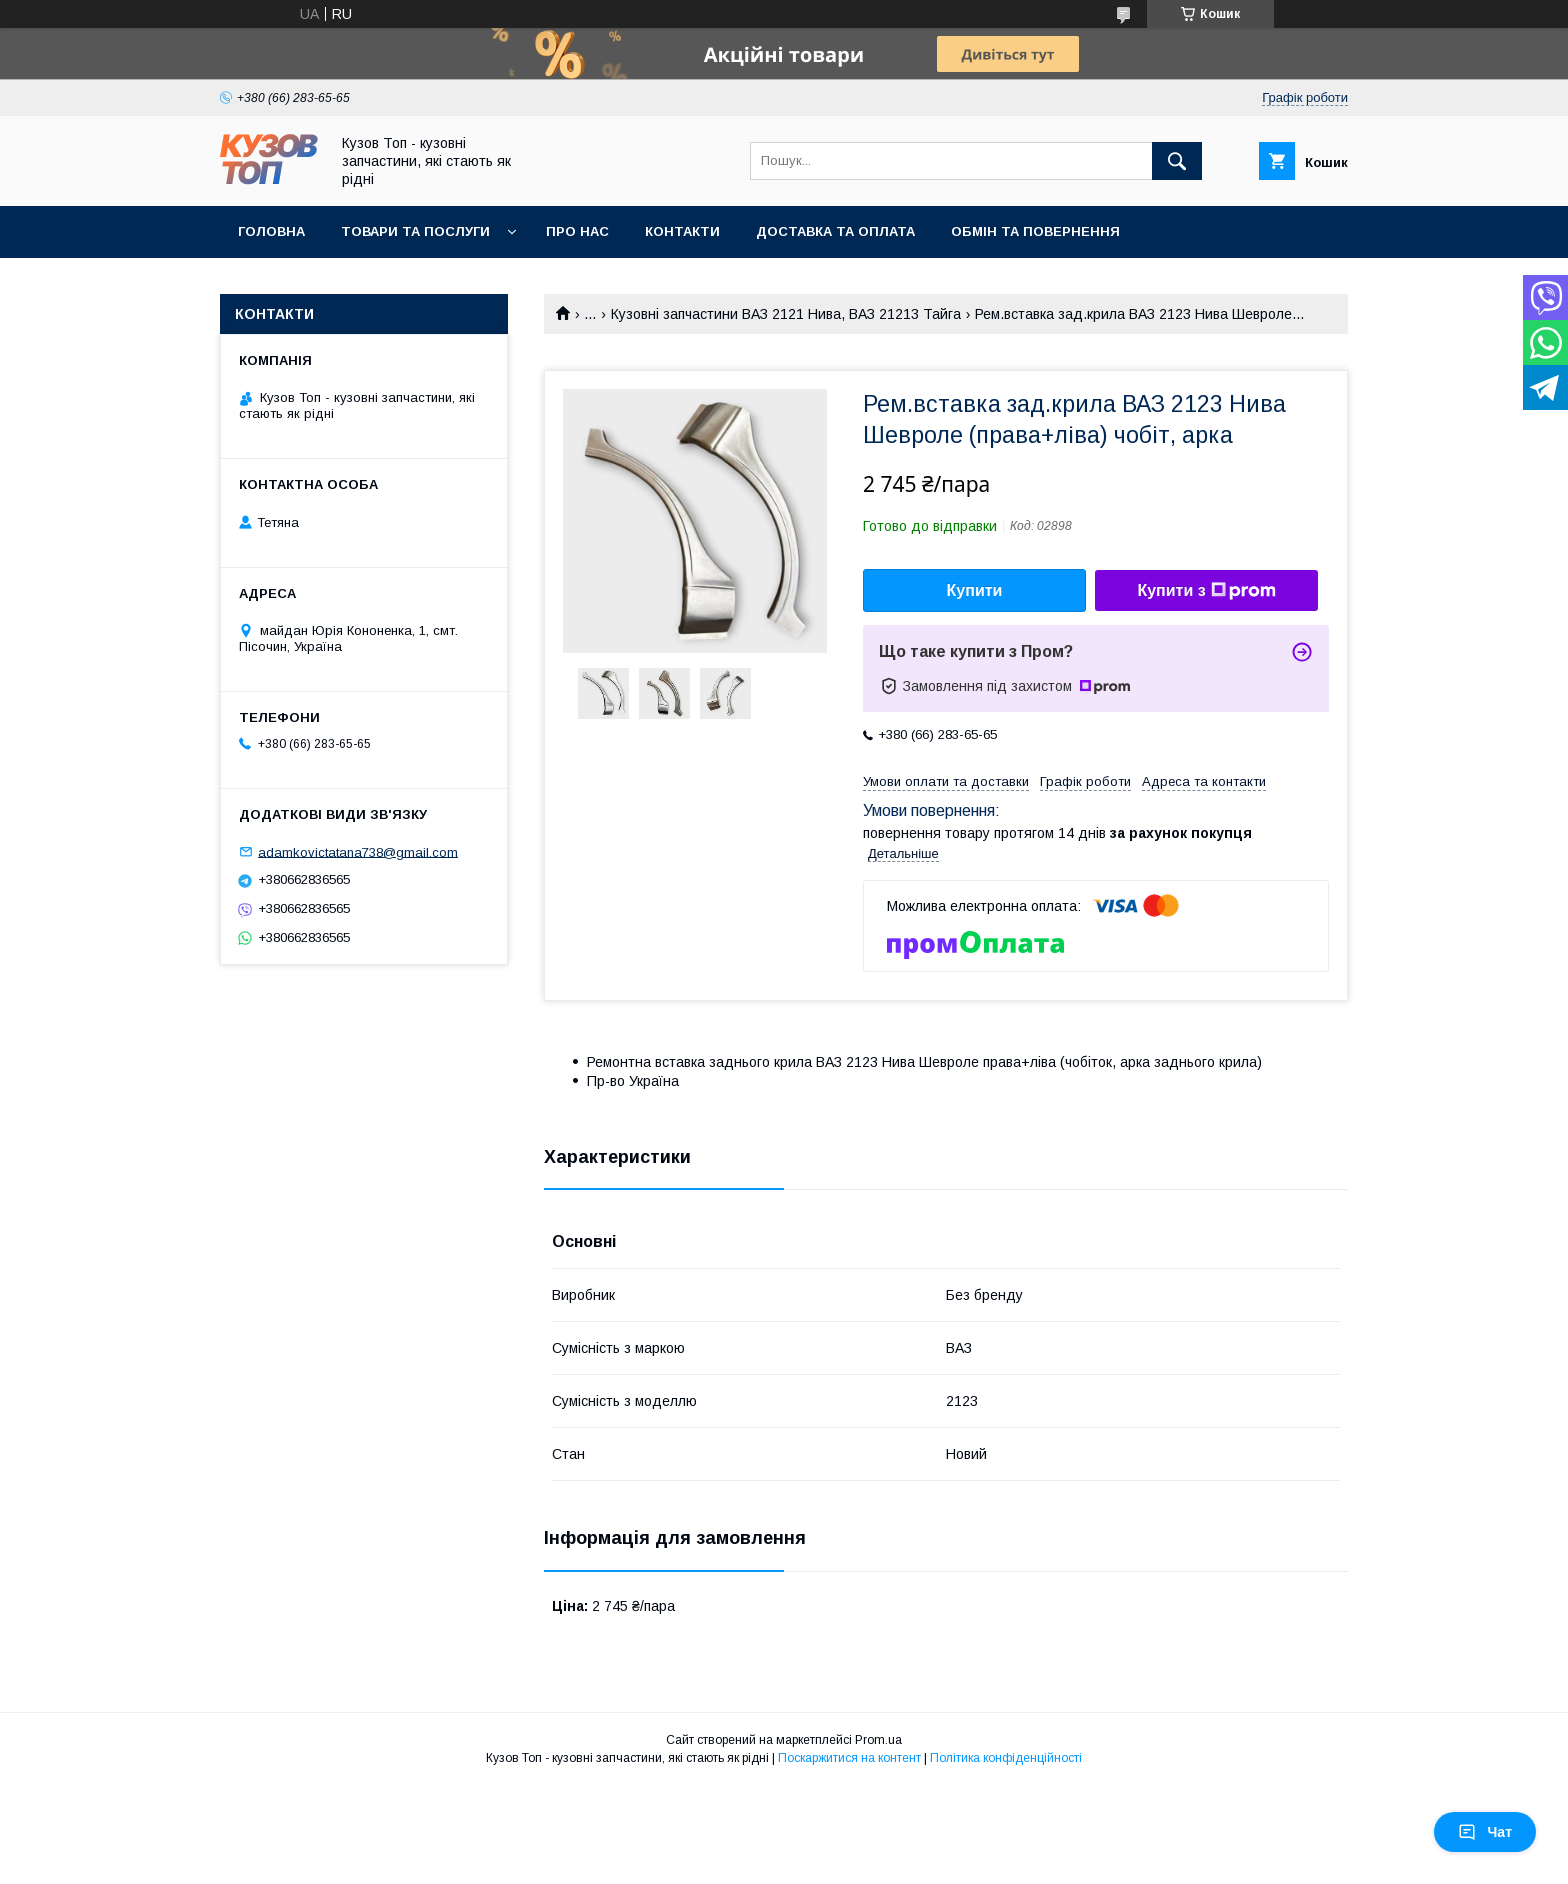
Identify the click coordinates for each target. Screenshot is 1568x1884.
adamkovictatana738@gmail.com (358, 851)
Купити (975, 590)
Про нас (577, 231)
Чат (1485, 1832)
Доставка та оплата (835, 231)
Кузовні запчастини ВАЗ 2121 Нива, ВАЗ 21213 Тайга (786, 314)
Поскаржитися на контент (849, 1758)
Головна (271, 231)
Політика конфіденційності (1006, 1758)
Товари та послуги (415, 231)
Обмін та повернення (1035, 231)
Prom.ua (878, 1740)
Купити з (1206, 591)
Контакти (682, 231)
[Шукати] (1177, 161)
